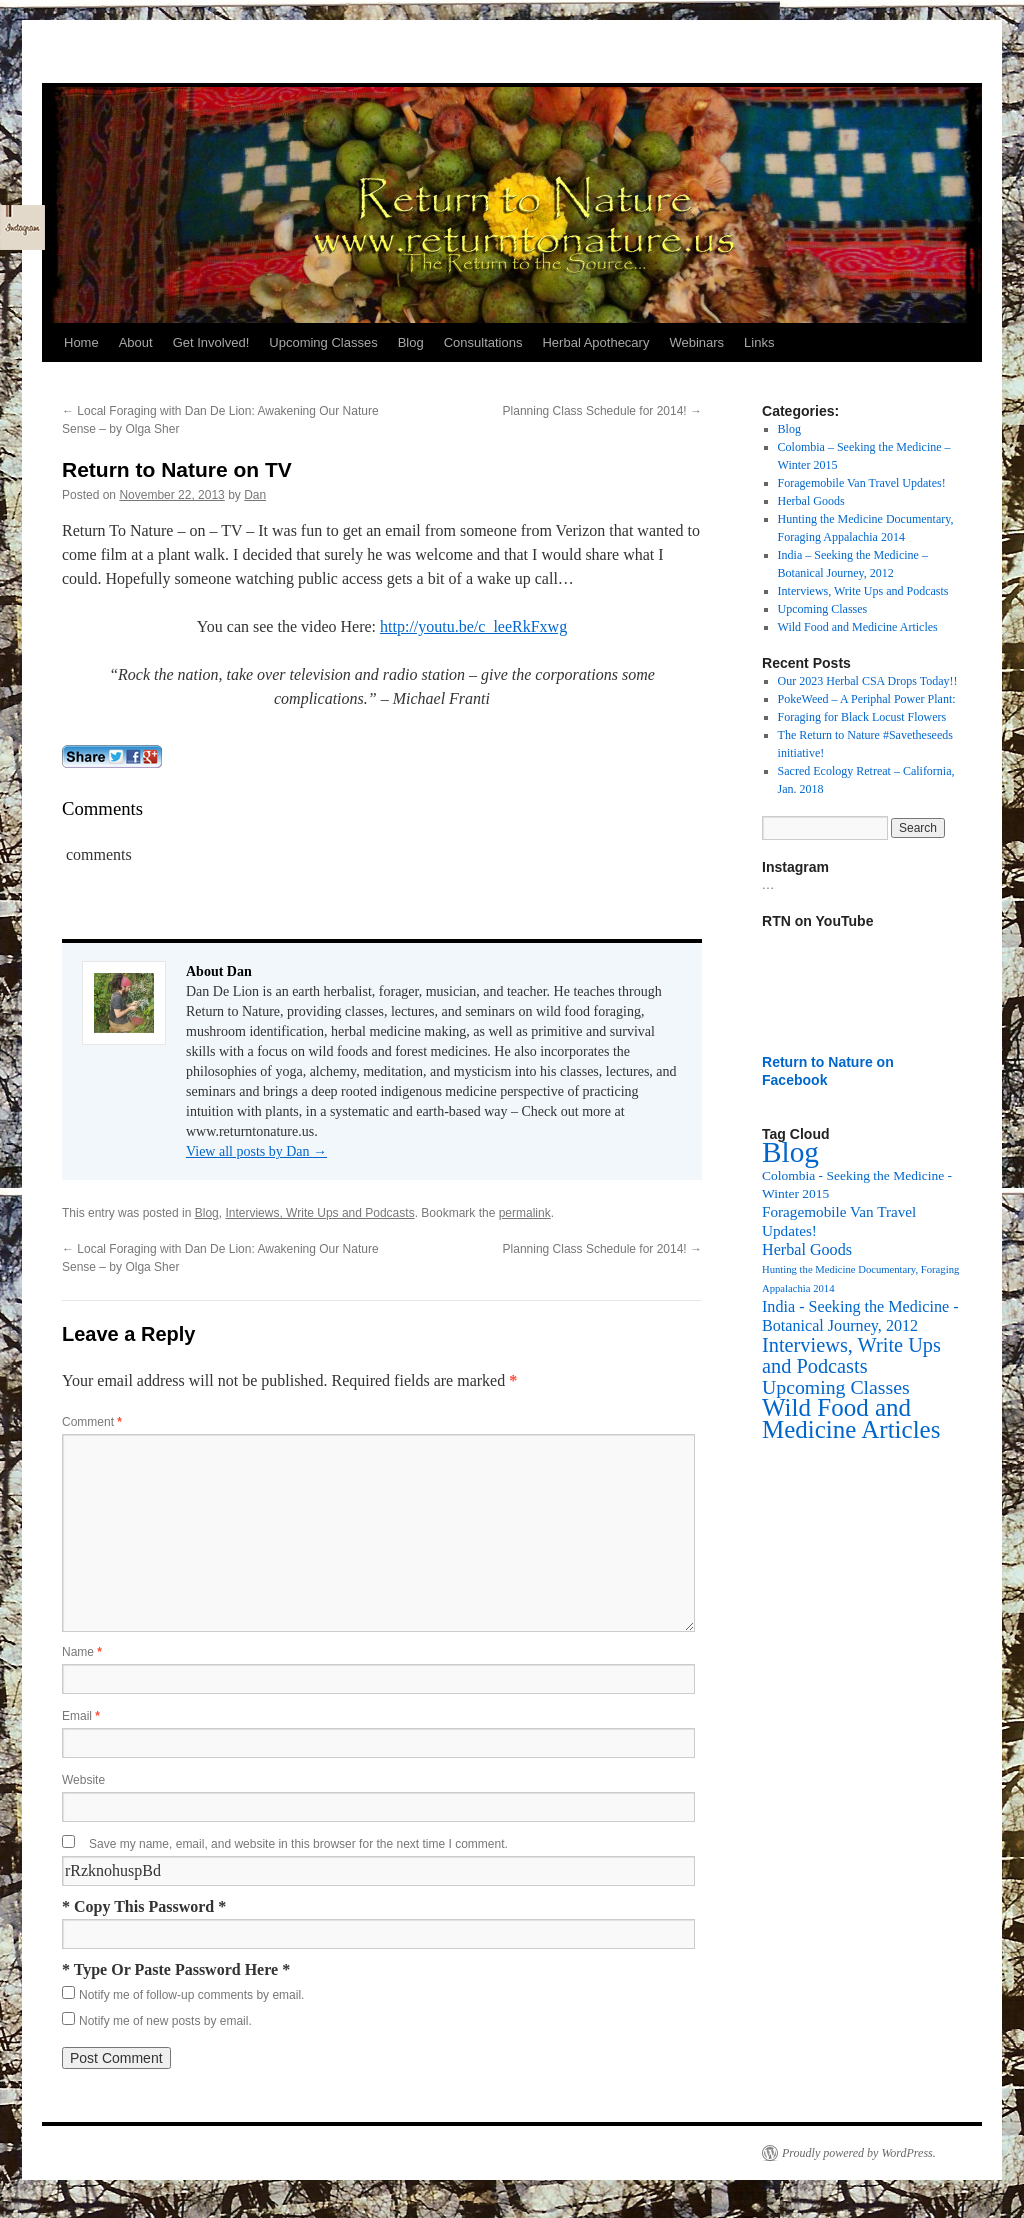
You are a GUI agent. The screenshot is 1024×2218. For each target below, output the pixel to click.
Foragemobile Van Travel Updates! (862, 483)
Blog (411, 342)
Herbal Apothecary (595, 342)
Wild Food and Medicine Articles (858, 627)
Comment (92, 1422)
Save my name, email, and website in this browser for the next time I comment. (298, 1844)
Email (81, 1716)
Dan (255, 495)
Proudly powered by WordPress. (859, 2153)
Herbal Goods (811, 501)
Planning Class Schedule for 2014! (602, 411)
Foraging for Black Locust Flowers (862, 717)
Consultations (483, 342)
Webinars (696, 342)
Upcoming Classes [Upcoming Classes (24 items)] (836, 1387)
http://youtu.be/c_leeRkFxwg (473, 626)
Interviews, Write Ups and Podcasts (319, 1213)
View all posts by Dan (256, 1151)
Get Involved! (211, 342)
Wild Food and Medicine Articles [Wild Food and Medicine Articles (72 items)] (851, 1418)
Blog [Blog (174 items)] (790, 1152)
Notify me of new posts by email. (165, 2021)
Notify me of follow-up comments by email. (191, 1995)
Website (83, 1780)
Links (759, 342)
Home (81, 342)
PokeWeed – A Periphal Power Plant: (867, 699)
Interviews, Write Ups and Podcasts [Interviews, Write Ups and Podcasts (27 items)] (851, 1355)
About (136, 342)
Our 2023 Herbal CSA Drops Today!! (868, 681)
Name (82, 1652)
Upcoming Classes (323, 342)
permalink (525, 1213)
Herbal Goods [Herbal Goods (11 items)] (807, 1249)
